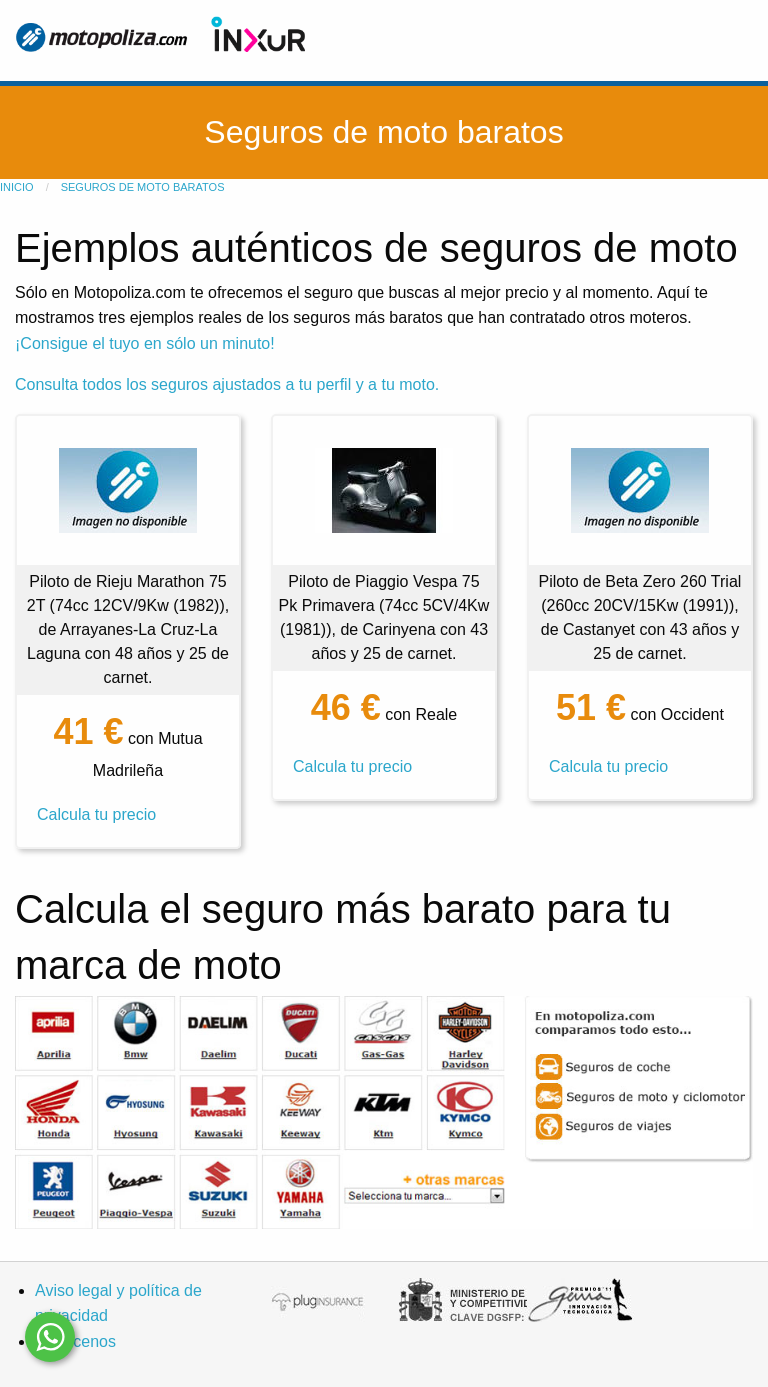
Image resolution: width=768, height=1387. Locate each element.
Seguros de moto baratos (143, 187)
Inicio (17, 187)
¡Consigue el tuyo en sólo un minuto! (145, 343)
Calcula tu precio (96, 814)
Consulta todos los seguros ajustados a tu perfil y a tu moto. (227, 384)
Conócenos (75, 1341)
